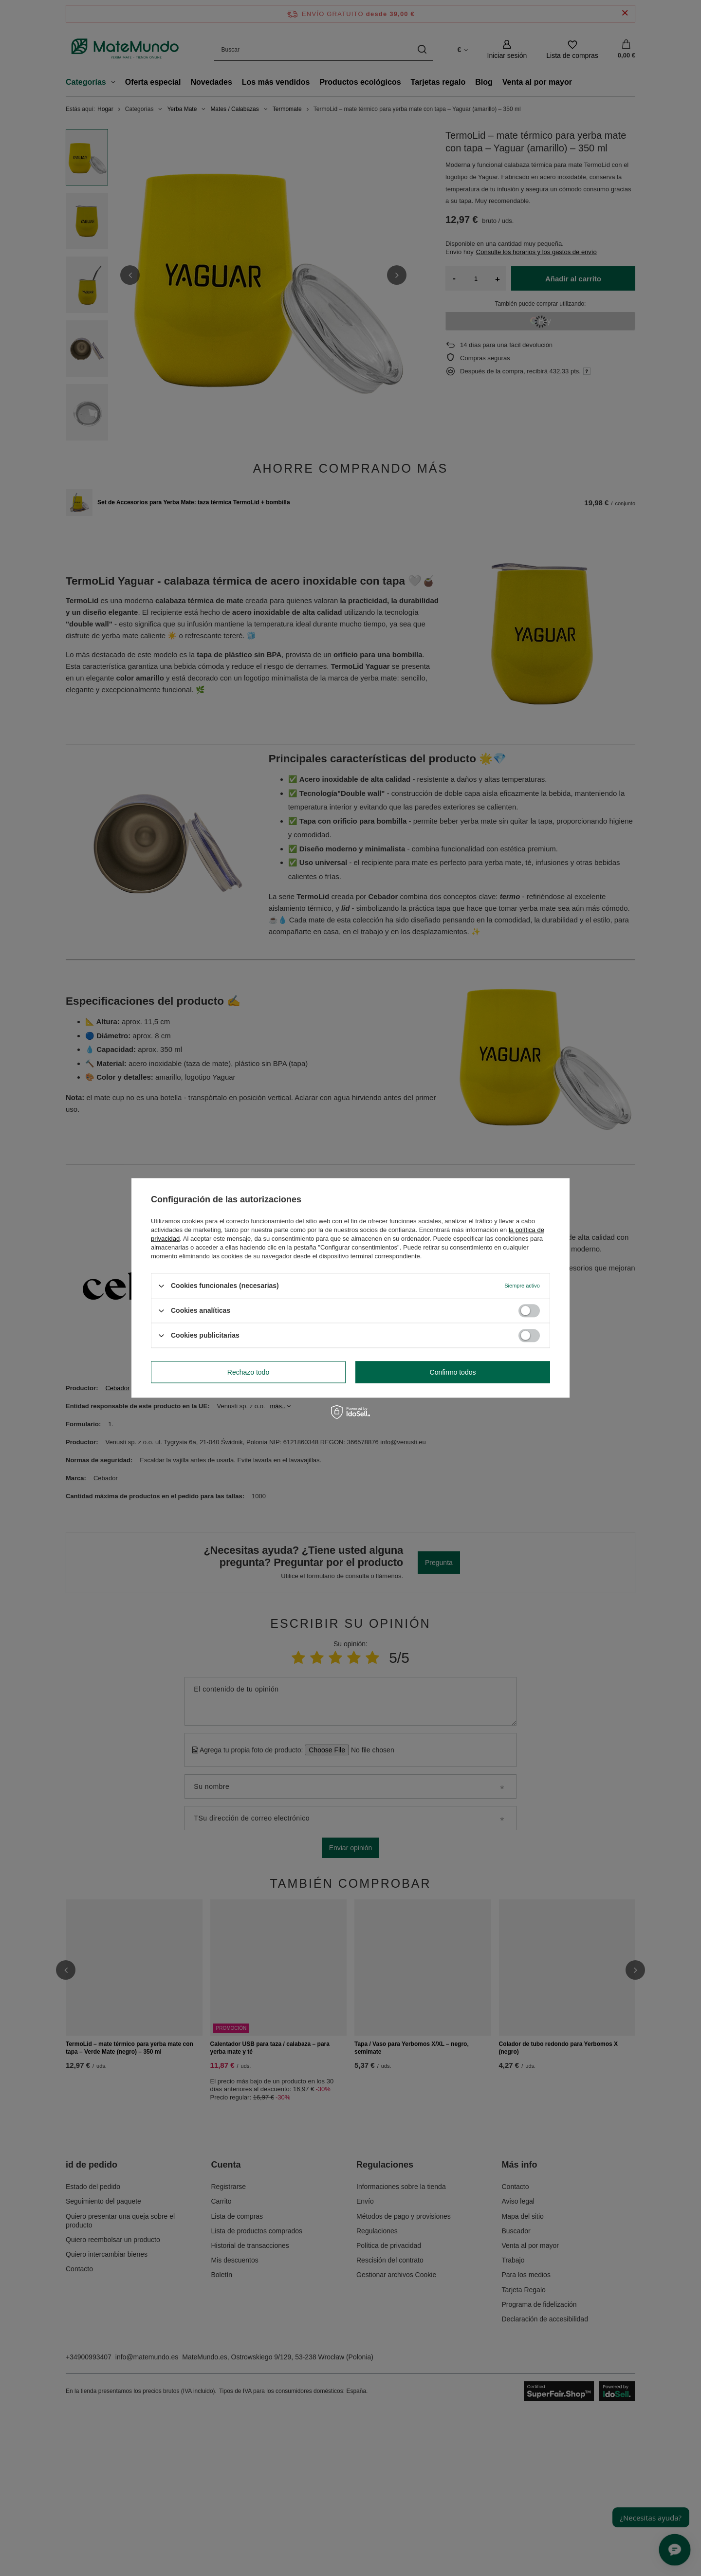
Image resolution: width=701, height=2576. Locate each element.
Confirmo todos (453, 1372)
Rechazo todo (248, 1372)
